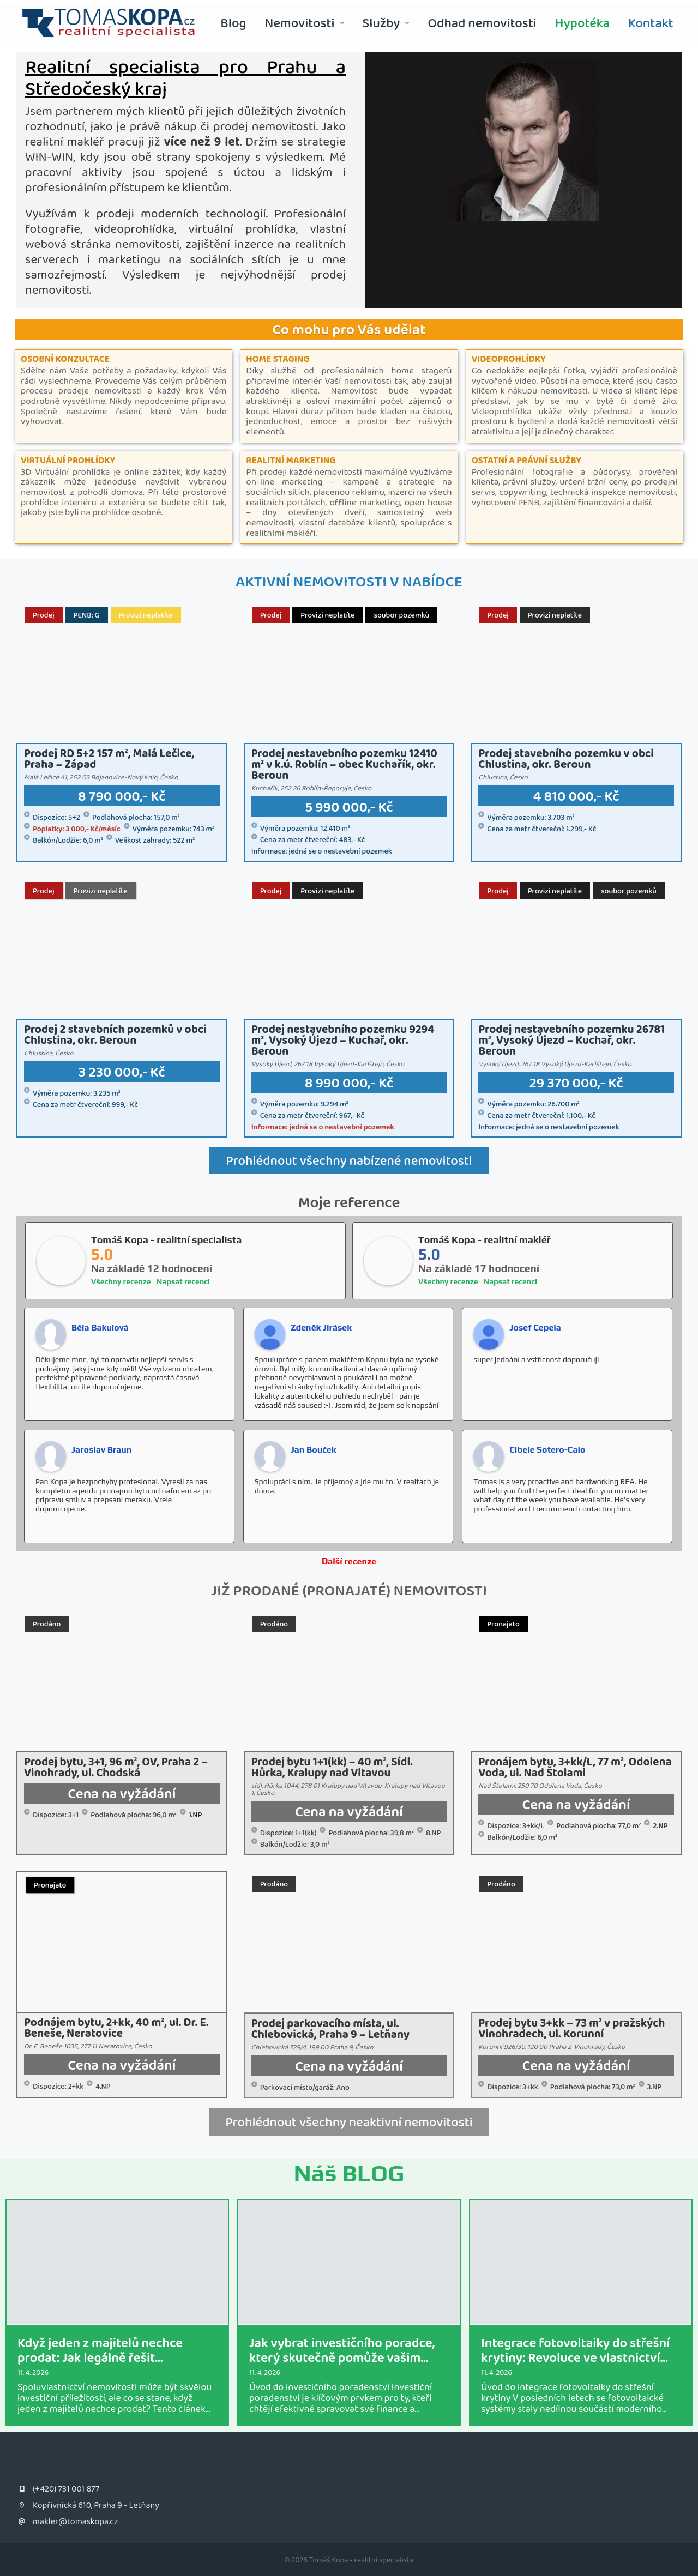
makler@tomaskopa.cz (75, 2521)
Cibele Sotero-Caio (547, 1450)
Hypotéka (582, 22)
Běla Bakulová (100, 1328)
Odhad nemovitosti (482, 22)
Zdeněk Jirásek (321, 1328)
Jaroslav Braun (101, 1450)
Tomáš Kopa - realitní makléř (484, 1239)
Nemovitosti (304, 22)
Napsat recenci (183, 1281)
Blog (233, 22)
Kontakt (650, 22)
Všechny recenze (121, 1281)
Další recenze (349, 1561)
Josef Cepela (535, 1328)
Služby (386, 22)
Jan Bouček (313, 1450)
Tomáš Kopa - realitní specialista (166, 1239)
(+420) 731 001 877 (66, 2488)
